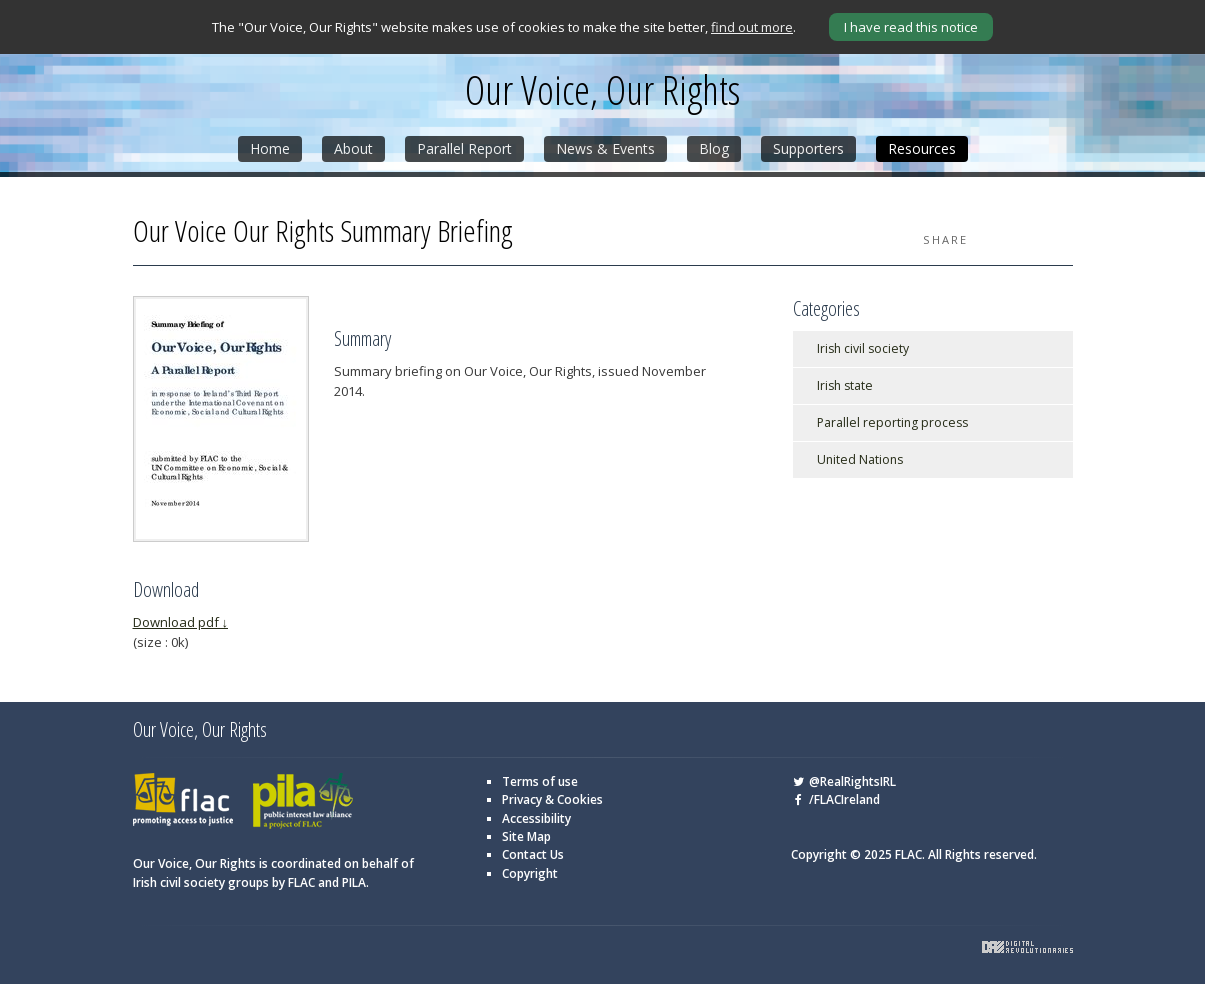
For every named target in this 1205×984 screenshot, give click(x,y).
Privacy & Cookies (552, 799)
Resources (922, 148)
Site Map (526, 836)
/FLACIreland (835, 799)
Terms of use (540, 781)
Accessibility (536, 818)
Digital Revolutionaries (1027, 947)
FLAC (183, 801)
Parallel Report (464, 148)
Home (270, 148)
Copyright (530, 873)
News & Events (605, 148)
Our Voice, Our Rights (602, 90)
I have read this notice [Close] (911, 27)
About (353, 148)
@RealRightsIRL (843, 781)
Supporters (808, 148)
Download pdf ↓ (181, 622)
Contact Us (533, 854)
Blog (714, 148)
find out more (752, 27)
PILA (303, 801)
